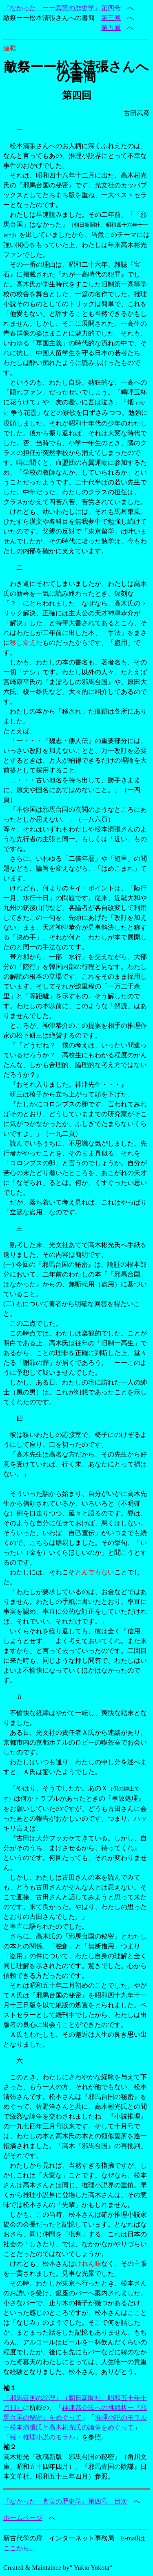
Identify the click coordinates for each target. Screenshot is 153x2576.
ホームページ (22, 2517)
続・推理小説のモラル (42, 2437)
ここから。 (19, 2547)
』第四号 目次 (104, 2501)
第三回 (111, 17)
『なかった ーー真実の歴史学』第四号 (62, 8)
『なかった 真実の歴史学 (42, 2501)
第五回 (111, 27)
